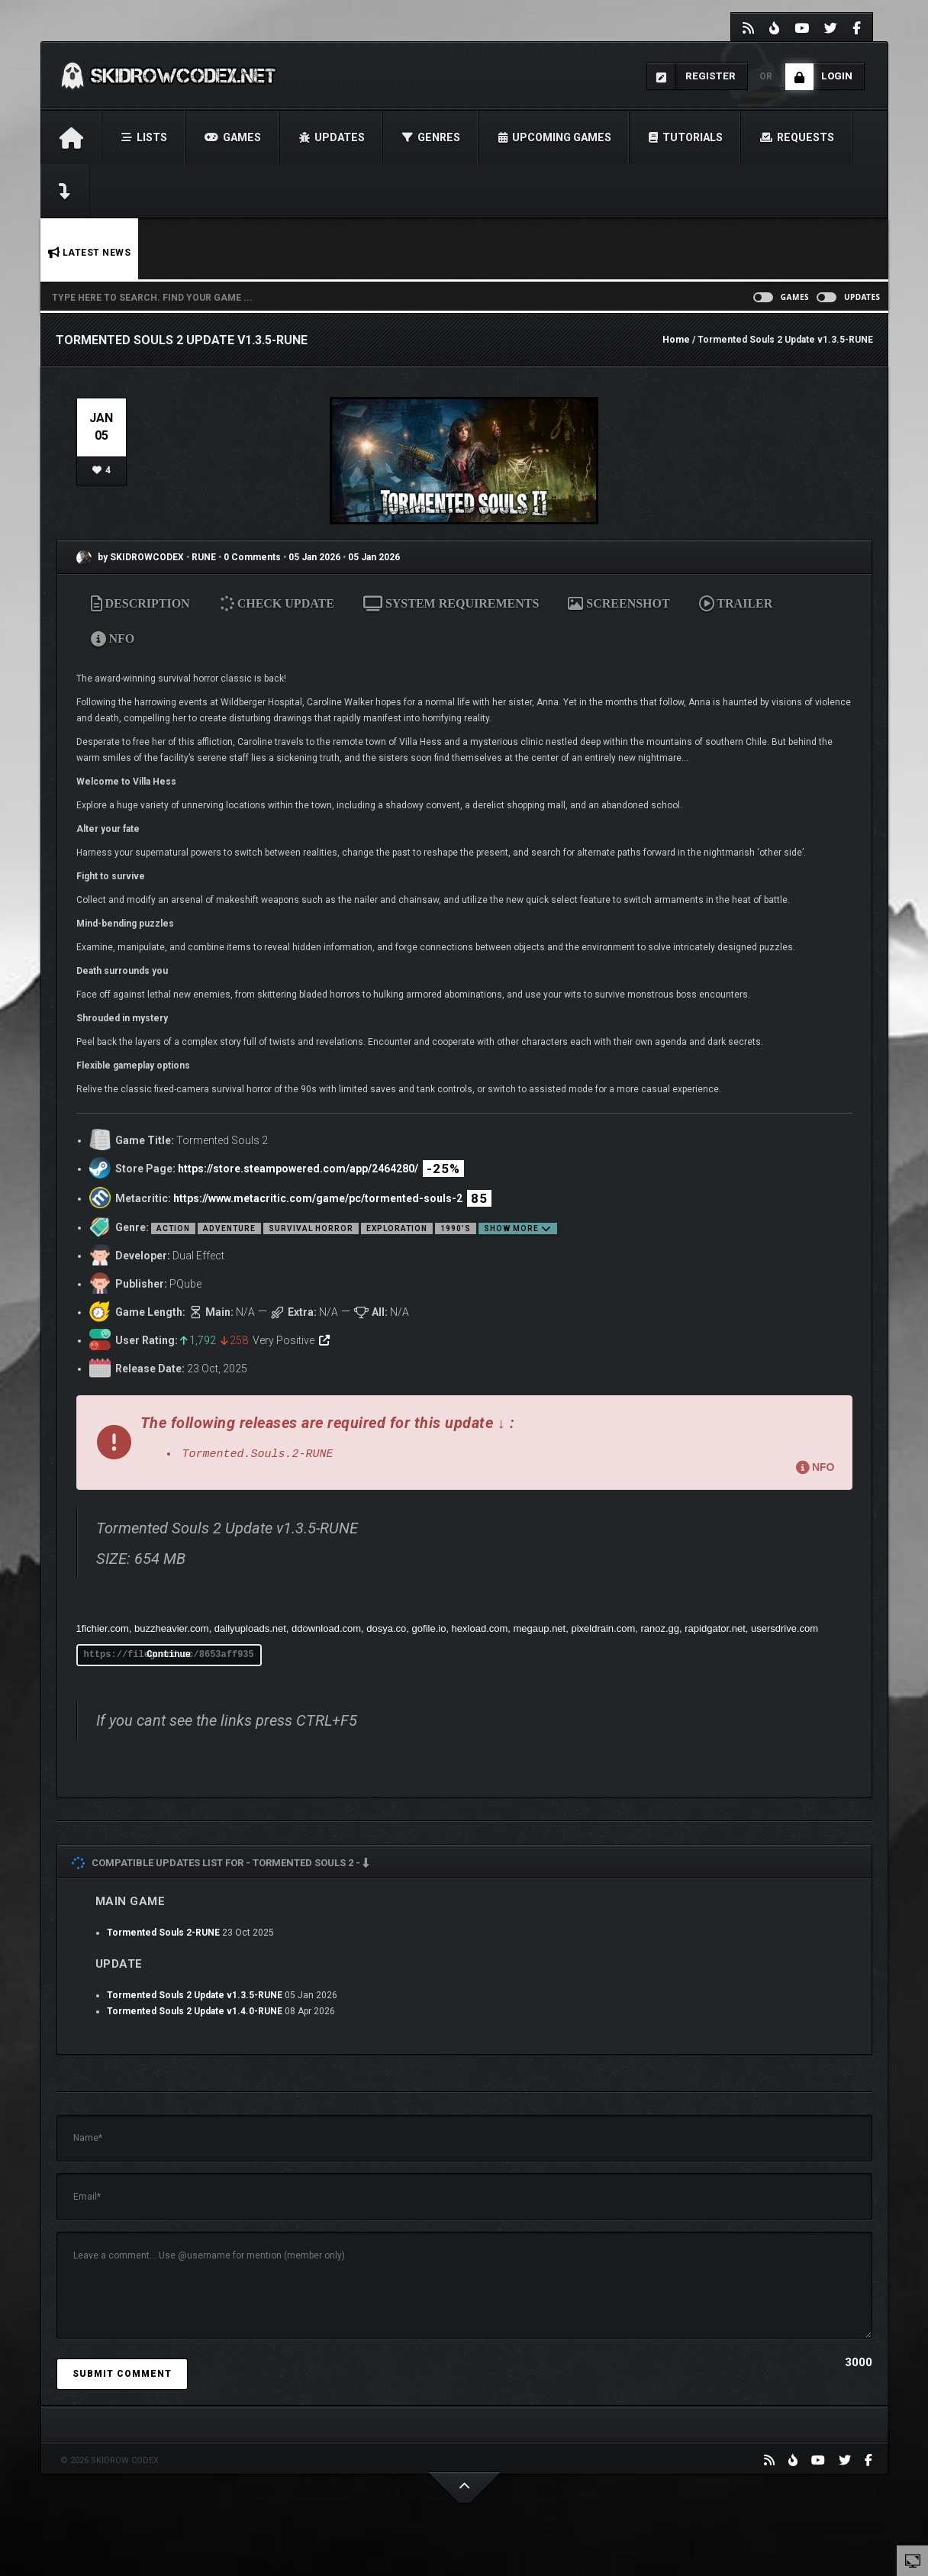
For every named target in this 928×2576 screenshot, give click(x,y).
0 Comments (252, 557)
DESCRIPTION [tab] (140, 603)
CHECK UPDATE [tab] (276, 603)
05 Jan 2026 (314, 557)
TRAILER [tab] (736, 603)
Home (676, 339)
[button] (464, 1442)
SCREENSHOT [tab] (618, 603)
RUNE (205, 557)
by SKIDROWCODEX (130, 557)
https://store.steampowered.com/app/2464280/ (298, 1168)
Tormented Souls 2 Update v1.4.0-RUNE (194, 2011)
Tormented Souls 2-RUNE (163, 1932)
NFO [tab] (113, 638)
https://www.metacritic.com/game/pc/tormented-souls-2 (317, 1198)
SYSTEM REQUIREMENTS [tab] (451, 603)
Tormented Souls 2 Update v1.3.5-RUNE (194, 1995)
